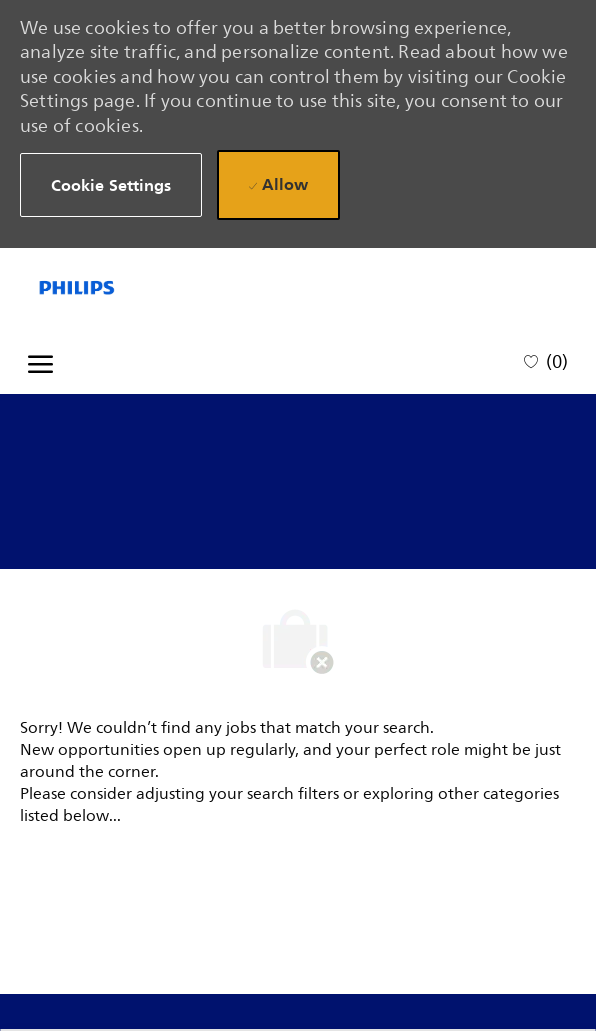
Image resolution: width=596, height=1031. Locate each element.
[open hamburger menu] (40, 361)
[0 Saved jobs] (546, 360)
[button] (111, 185)
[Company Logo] (110, 288)
